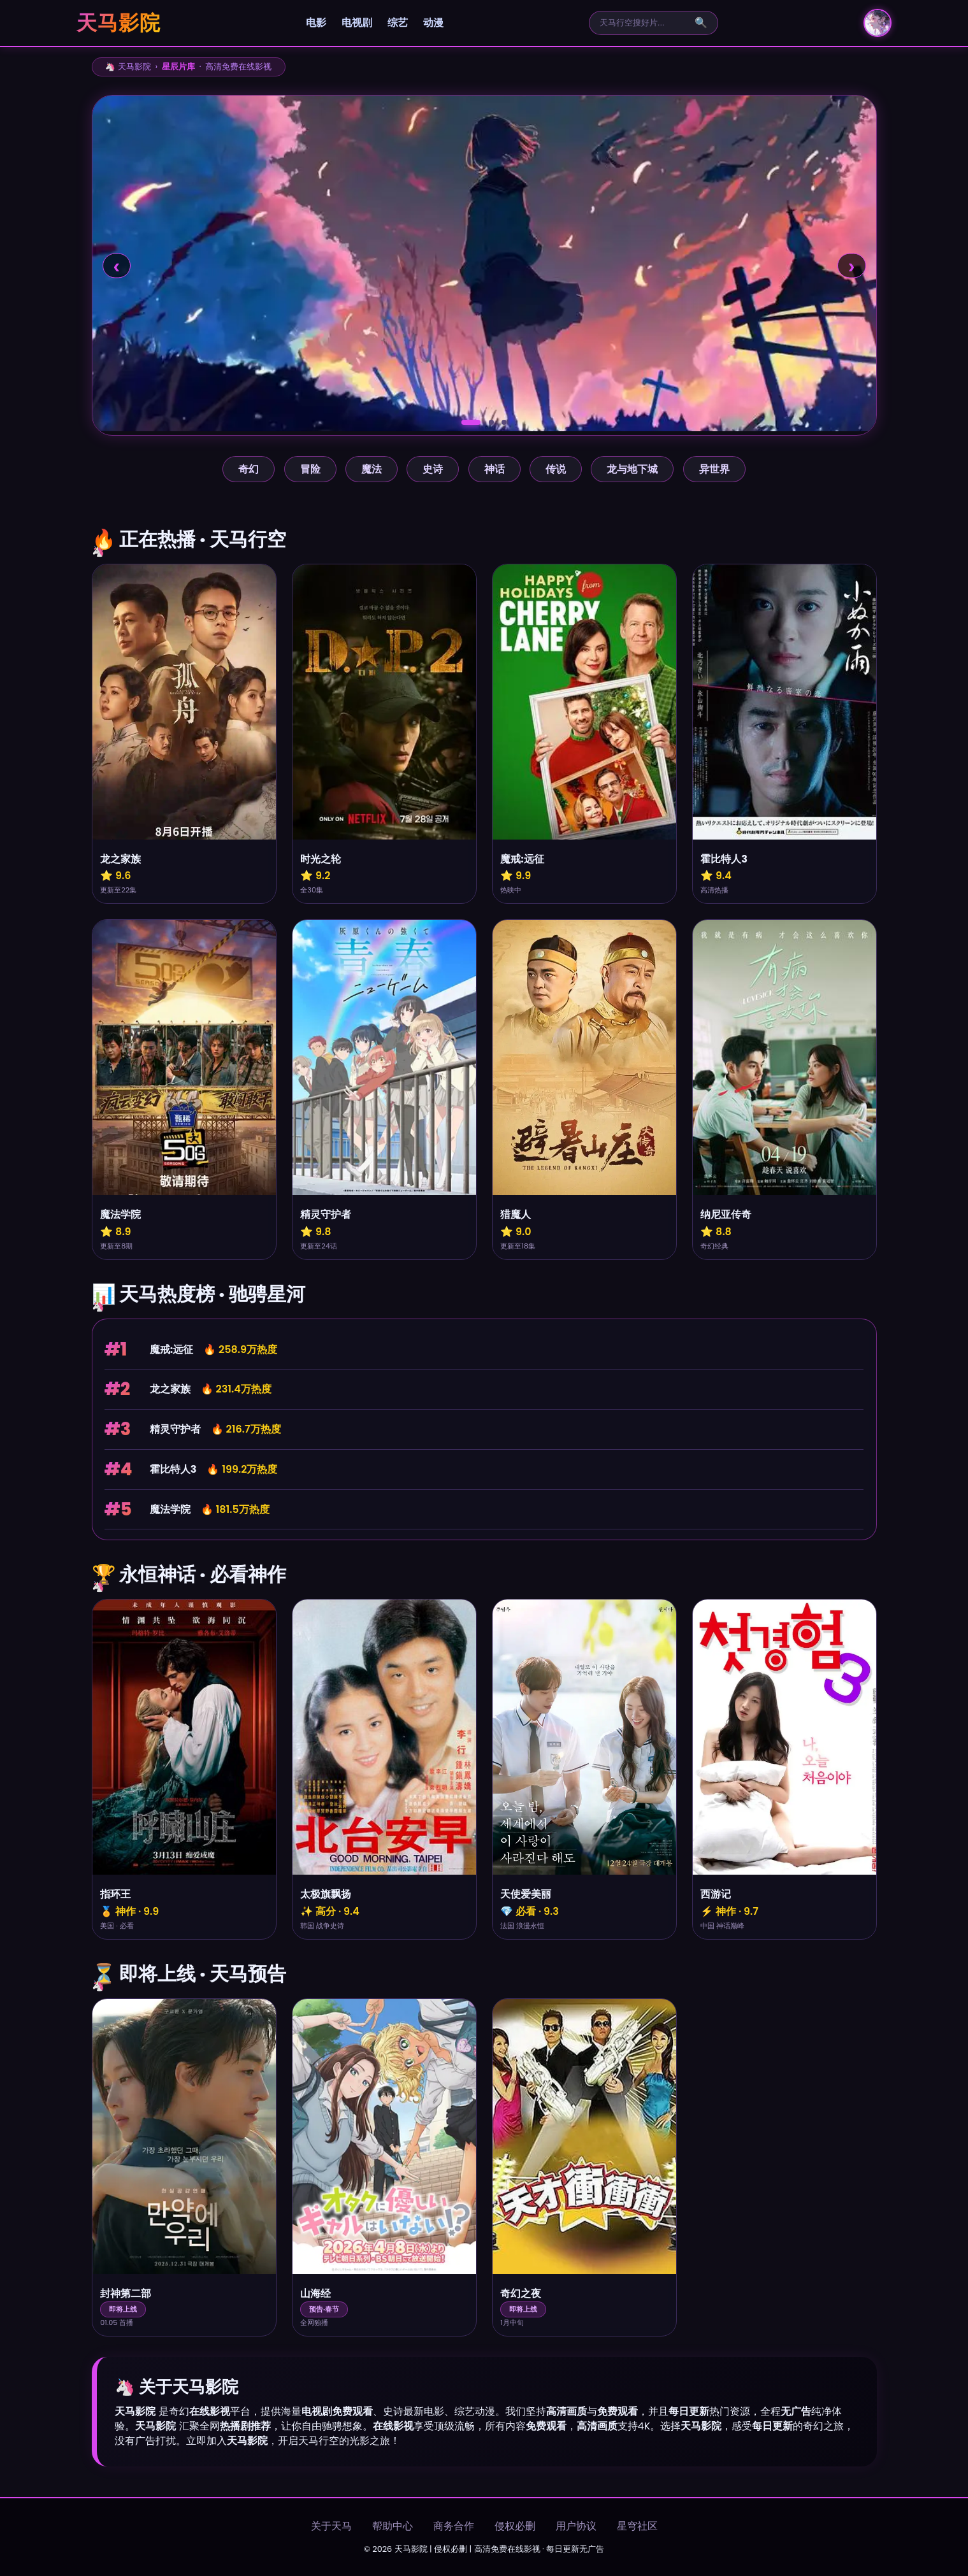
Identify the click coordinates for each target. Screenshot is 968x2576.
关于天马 (331, 2526)
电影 (316, 22)
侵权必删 (515, 2526)
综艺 (397, 22)
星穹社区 (637, 2526)
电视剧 (357, 22)
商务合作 (453, 2526)
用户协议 (576, 2526)
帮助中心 (392, 2526)
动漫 (433, 22)
